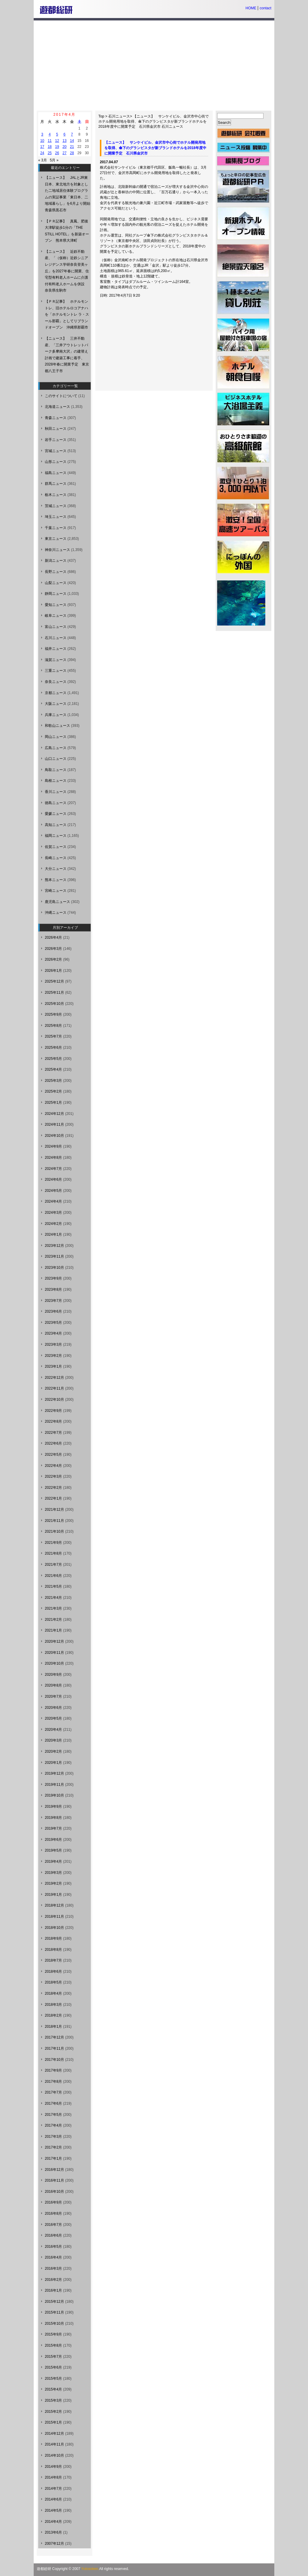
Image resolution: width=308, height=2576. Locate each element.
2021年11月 (54, 1521)
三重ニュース (55, 670)
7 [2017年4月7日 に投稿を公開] (72, 134)
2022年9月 (53, 1411)
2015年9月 (53, 2334)
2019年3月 (53, 1873)
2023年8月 (53, 1289)
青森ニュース (55, 418)
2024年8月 (53, 1157)
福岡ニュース (55, 836)
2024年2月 (53, 1224)
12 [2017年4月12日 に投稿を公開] (57, 141)
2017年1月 (53, 2158)
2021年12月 (54, 1509)
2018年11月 (54, 1916)
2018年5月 (53, 1982)
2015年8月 (53, 2345)
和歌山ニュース (57, 726)
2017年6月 (53, 2103)
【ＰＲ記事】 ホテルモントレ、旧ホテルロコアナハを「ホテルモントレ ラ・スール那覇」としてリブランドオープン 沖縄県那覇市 (67, 314)
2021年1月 (53, 1630)
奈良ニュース (55, 682)
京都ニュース (55, 693)
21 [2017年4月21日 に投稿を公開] (72, 147)
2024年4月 (53, 1201)
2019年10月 (54, 1795)
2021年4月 (53, 1597)
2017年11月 (54, 2048)
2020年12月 (54, 1641)
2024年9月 (53, 1146)
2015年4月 (53, 2389)
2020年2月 (53, 1751)
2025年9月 (53, 1014)
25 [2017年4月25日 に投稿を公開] (49, 153)
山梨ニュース (55, 583)
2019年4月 (53, 1861)
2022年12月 (54, 1377)
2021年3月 (53, 1608)
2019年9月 (53, 1806)
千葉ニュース (55, 528)
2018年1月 (53, 2026)
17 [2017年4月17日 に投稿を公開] (42, 147)
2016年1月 (53, 2290)
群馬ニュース (55, 484)
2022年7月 (53, 1432)
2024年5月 (53, 1191)
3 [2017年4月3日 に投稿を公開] (42, 134)
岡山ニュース (55, 737)
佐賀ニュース (55, 847)
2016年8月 (53, 2213)
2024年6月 (53, 1179)
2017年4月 (53, 2125)
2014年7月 (53, 2488)
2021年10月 (54, 1531)
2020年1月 (53, 1763)
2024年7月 (53, 1169)
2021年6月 (53, 1576)
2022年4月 (53, 1466)
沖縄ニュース (55, 912)
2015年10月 (54, 2323)
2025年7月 (53, 1036)
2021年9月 (53, 1542)
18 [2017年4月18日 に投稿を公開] (49, 147)
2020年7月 (53, 1696)
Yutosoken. (90, 2569)
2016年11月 (54, 2180)
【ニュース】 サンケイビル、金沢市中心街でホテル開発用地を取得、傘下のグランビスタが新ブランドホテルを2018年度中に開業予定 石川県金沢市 (153, 121)
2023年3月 (53, 1344)
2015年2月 (53, 2411)
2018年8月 (53, 1949)
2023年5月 (53, 1322)
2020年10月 (54, 1663)
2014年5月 (53, 2510)
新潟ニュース (55, 560)
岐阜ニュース (55, 615)
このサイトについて (61, 396)
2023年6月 (53, 1311)
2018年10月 (54, 1928)
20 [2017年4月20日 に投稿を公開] (64, 147)
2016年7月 (53, 2225)
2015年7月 (53, 2356)
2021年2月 (53, 1619)
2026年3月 (53, 949)
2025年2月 (53, 1091)
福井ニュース (55, 649)
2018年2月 (53, 2015)
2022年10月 (54, 1399)
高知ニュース (55, 825)
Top (101, 116)
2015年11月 (54, 2312)
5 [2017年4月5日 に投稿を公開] (57, 134)
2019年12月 (54, 1773)
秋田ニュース (55, 429)
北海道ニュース (57, 407)
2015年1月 (53, 2422)
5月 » (54, 160)
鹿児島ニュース (57, 902)
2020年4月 (53, 1729)
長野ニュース (55, 572)
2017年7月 (53, 2092)
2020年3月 (53, 1740)
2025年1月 (53, 1102)
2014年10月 (54, 2455)
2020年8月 (53, 1685)
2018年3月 (53, 2004)
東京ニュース (55, 539)
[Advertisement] (154, 65)
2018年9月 (53, 1938)
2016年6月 (53, 2235)
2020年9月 (53, 1674)
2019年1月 (53, 1894)
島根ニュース (55, 781)
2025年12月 (54, 981)
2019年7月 (53, 1828)
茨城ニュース (55, 506)
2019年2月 (53, 1883)
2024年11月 (54, 1124)
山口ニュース (55, 759)
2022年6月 (53, 1443)
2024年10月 (54, 1136)
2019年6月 (53, 1839)
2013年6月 (53, 2532)
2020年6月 (53, 1708)
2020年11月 (54, 1653)
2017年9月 (53, 2070)
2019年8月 (53, 1818)
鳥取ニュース (55, 770)
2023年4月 (53, 1333)
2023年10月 (54, 1267)
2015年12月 (54, 2301)
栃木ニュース (55, 495)
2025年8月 (53, 1025)
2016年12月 (54, 2170)
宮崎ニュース (55, 891)
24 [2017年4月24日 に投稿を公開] (42, 153)
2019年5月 (53, 1850)
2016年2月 (53, 2280)
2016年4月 (53, 2257)
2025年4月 (53, 1069)
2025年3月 (53, 1080)
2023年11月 (54, 1256)
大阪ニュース (55, 704)
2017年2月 (53, 2147)
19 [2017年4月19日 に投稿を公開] (57, 147)
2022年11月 (54, 1388)
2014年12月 (54, 2433)
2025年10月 (54, 1004)
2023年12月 (54, 1246)
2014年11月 (54, 2444)
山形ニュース (55, 462)
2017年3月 (53, 2136)
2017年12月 (54, 2037)
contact (265, 8)
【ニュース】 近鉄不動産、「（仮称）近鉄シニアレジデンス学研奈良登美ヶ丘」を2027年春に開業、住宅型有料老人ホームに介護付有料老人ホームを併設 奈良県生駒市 (67, 271)
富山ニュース (55, 627)
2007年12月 (54, 2543)
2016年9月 (53, 2202)
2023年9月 (53, 1278)
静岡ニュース (55, 594)
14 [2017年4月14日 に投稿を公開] (72, 141)
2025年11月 (54, 992)
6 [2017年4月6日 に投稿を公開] (64, 134)
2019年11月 (54, 1784)
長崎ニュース (55, 858)
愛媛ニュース (55, 814)
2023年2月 (53, 1356)
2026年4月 (53, 937)
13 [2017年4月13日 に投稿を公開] (64, 141)
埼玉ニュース (55, 517)
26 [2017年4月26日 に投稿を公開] (57, 153)
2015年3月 (53, 2400)
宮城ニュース (55, 451)
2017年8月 (53, 2081)
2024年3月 (53, 1212)
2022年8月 (53, 1421)
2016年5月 (53, 2246)
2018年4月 (53, 1993)
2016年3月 (53, 2268)
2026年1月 (53, 970)
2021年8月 (53, 1553)
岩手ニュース (55, 440)
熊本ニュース (55, 880)
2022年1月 (53, 1498)
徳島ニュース (55, 803)
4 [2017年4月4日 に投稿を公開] (50, 134)
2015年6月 (53, 2367)
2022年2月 (53, 1487)
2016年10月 (54, 2191)
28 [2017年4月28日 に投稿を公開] (72, 153)
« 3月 (42, 160)
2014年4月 (53, 2521)
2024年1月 (53, 1234)
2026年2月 (53, 959)
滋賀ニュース (55, 660)
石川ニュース (119, 116)
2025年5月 (53, 1059)
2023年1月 (53, 1366)
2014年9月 (53, 2466)
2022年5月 (53, 1454)
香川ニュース (55, 792)
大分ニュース (55, 869)
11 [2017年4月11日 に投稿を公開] (49, 141)
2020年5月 (53, 1718)
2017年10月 (54, 2059)
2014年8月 (53, 2477)
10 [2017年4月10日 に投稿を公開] (42, 141)
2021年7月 (53, 1564)
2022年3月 (53, 1476)
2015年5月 (53, 2378)
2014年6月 (53, 2499)
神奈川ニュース (57, 550)
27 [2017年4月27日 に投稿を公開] (64, 153)
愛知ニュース (55, 605)
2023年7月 (53, 1301)
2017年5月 (53, 2115)
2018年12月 (54, 1905)
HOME (250, 8)
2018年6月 (53, 1971)
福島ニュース (55, 473)
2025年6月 (53, 1047)
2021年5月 (53, 1586)
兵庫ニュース (55, 715)
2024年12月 (54, 1114)
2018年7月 (53, 1960)
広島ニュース (55, 748)
